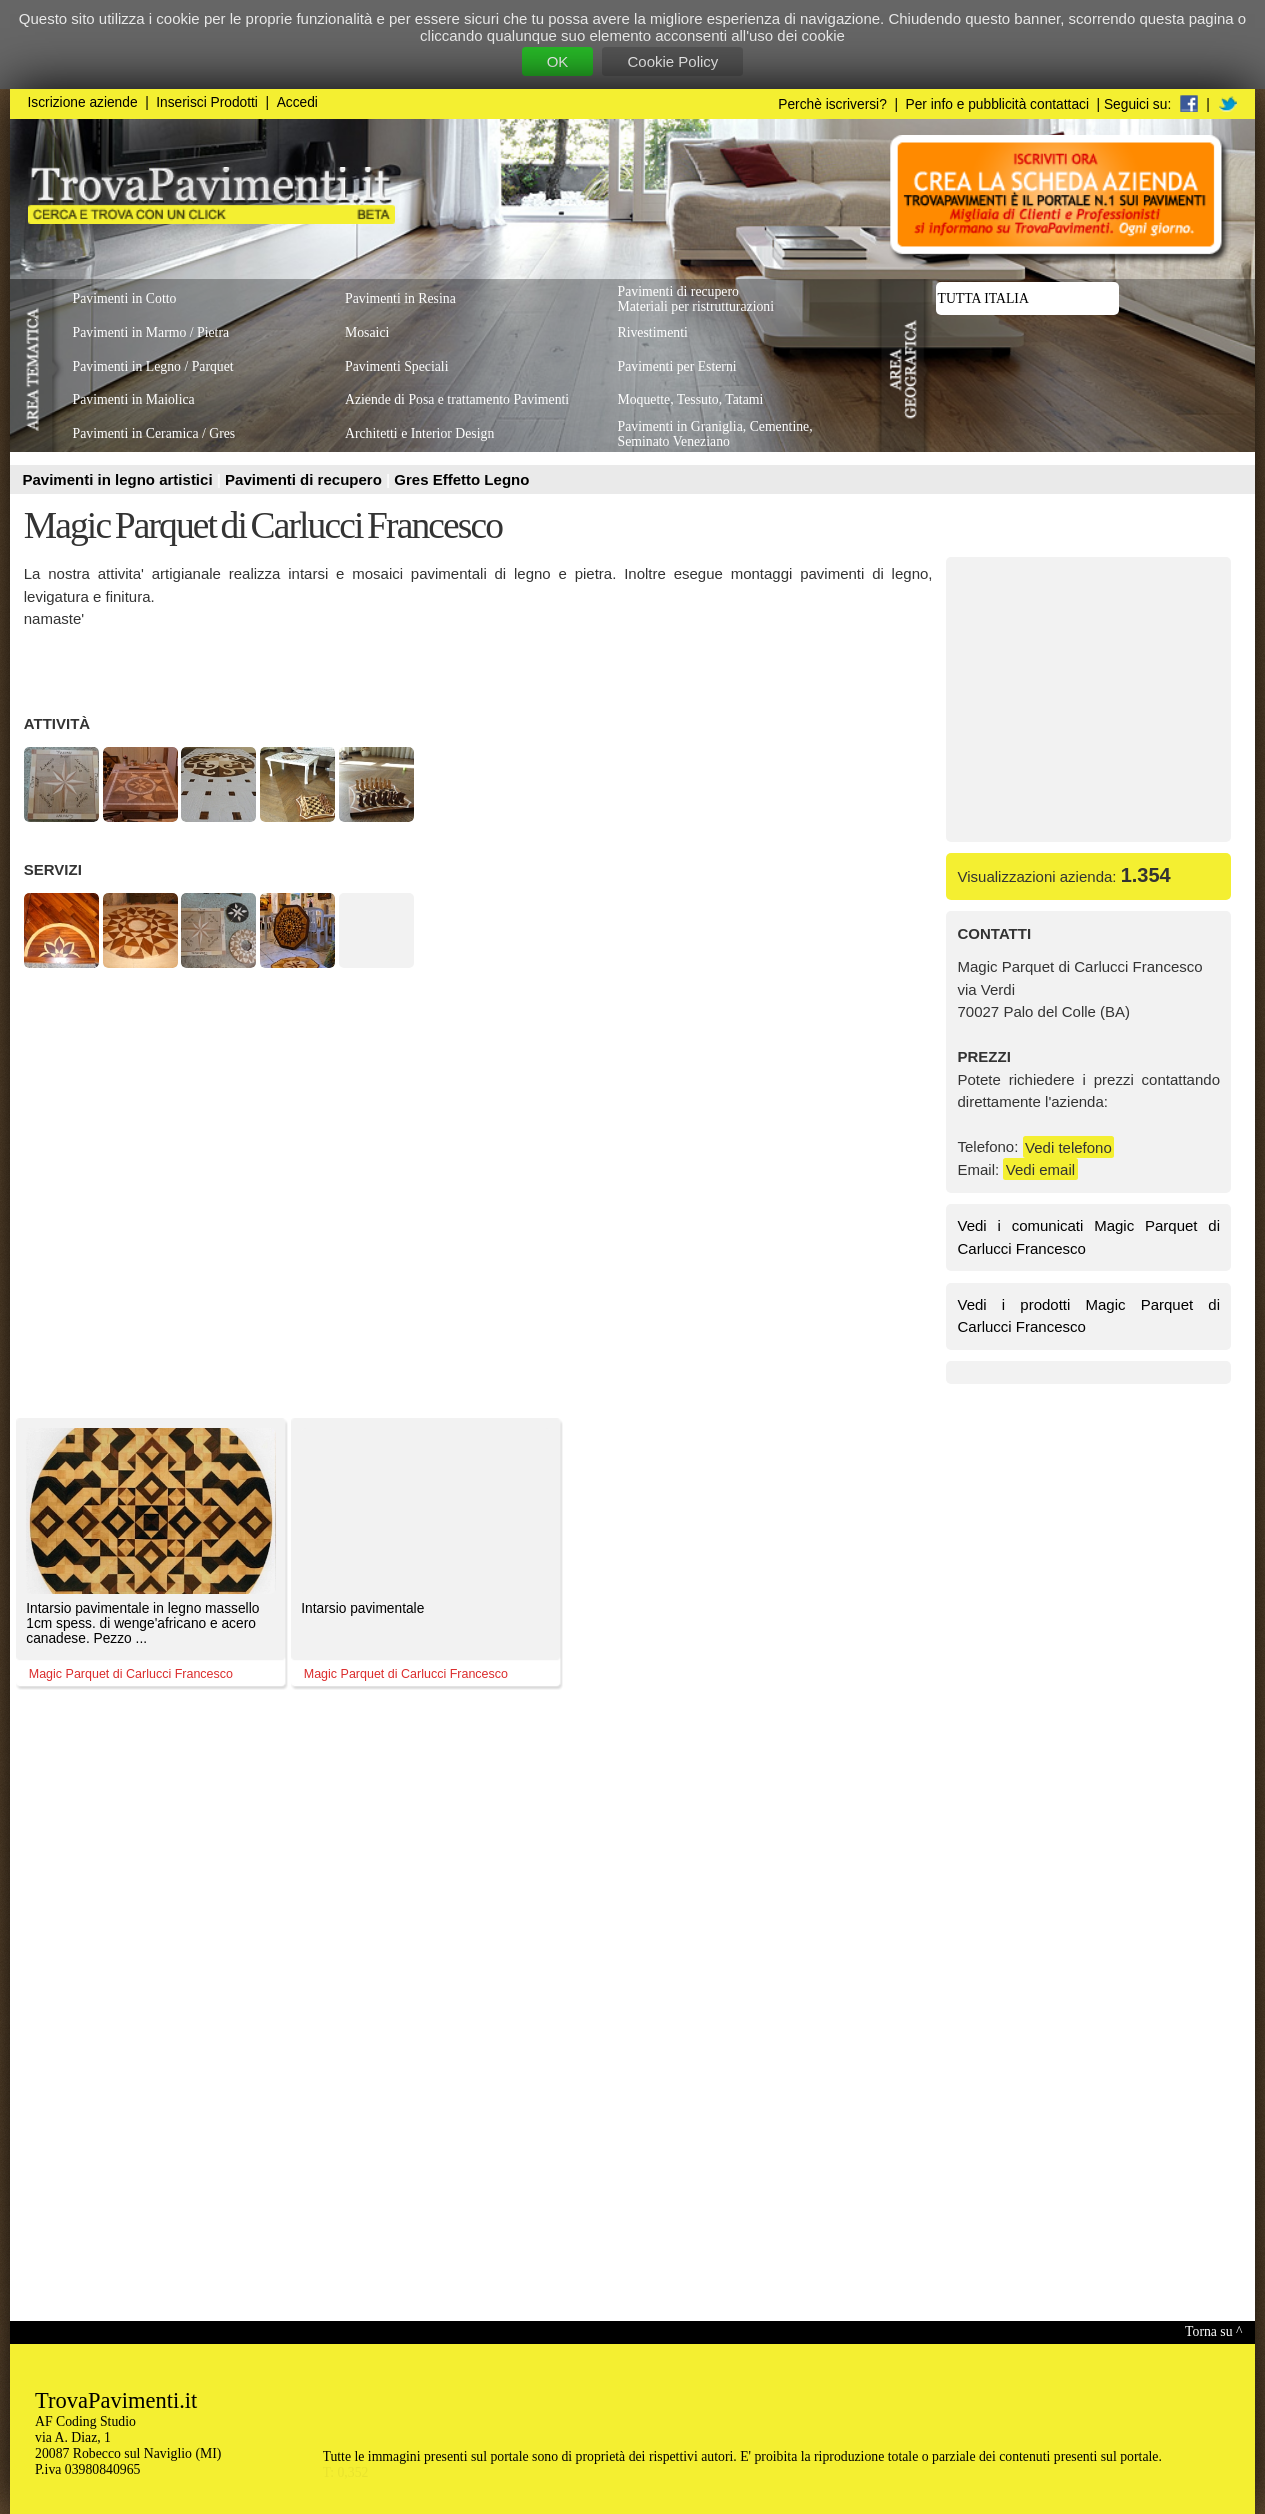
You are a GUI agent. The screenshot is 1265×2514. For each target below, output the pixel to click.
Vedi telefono (1068, 1146)
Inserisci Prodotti (207, 102)
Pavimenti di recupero (305, 479)
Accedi (297, 102)
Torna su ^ (1213, 2331)
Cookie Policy (672, 61)
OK (558, 61)
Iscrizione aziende (83, 102)
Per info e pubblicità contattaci (997, 104)
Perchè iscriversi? (832, 104)
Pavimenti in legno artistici (120, 479)
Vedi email (1040, 1169)
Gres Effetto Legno (461, 479)
